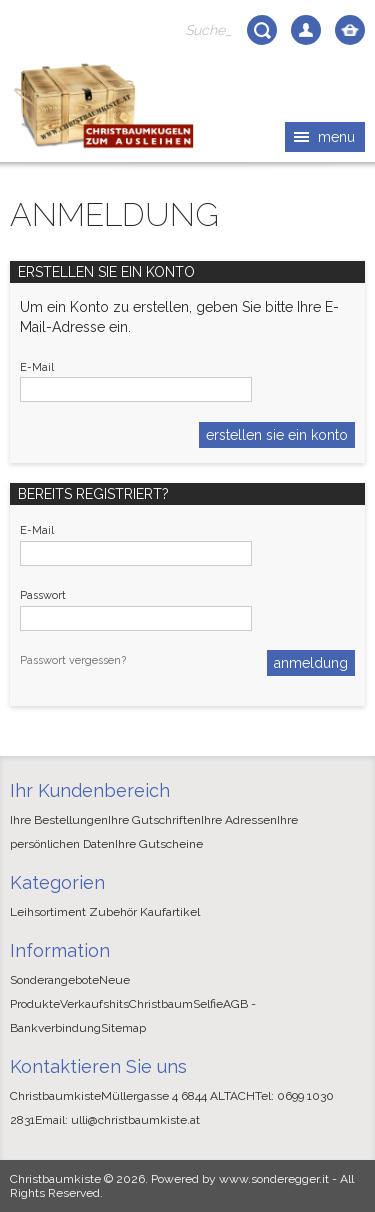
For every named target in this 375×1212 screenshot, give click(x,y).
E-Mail (37, 367)
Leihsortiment (48, 912)
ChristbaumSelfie (176, 1004)
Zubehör (113, 912)
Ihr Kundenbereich (90, 790)
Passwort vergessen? (73, 660)
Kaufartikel (170, 912)
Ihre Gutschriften (154, 820)
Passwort (43, 595)
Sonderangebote (54, 980)
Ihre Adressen (239, 820)
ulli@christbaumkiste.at (135, 1120)
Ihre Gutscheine (159, 844)
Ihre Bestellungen (59, 820)
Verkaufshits (94, 1004)
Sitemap (123, 1028)
